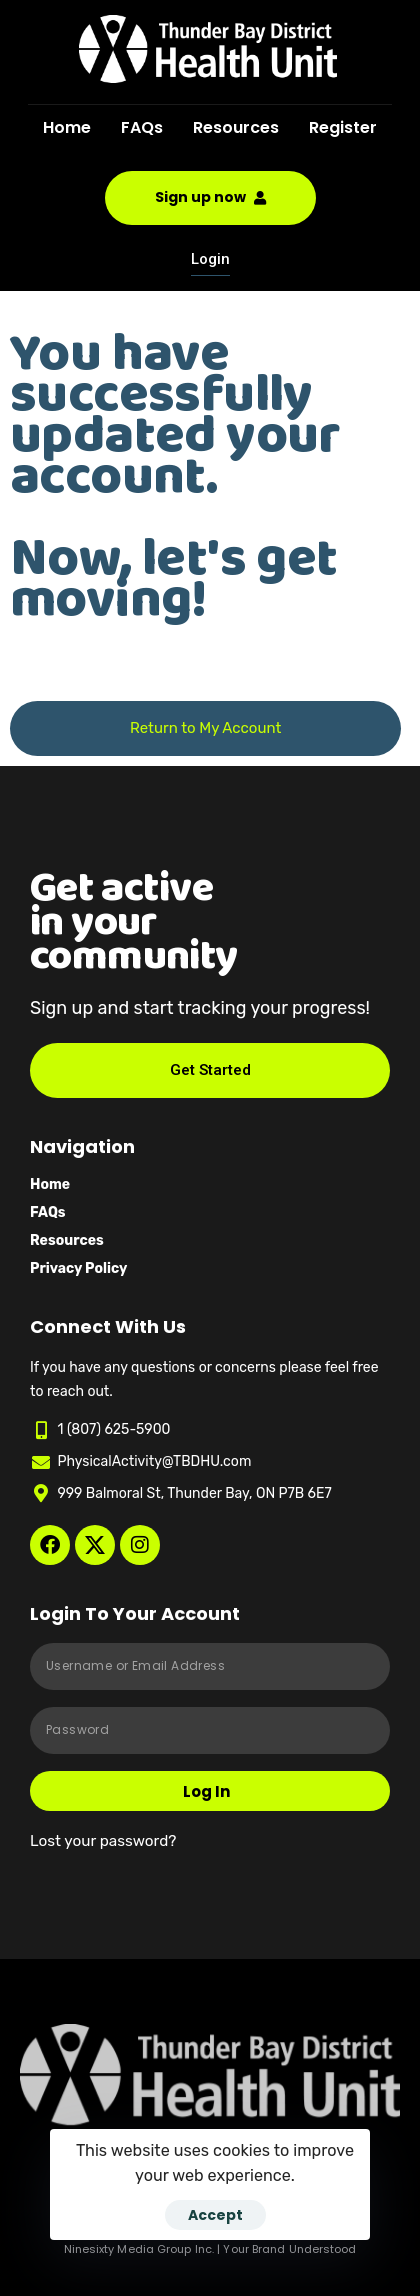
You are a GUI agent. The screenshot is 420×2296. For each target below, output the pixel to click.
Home (67, 127)
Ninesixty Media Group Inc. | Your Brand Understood (210, 2249)
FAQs (142, 127)
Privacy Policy (78, 1268)
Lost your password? (103, 1841)
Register (343, 127)
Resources (236, 127)
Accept (215, 2215)
